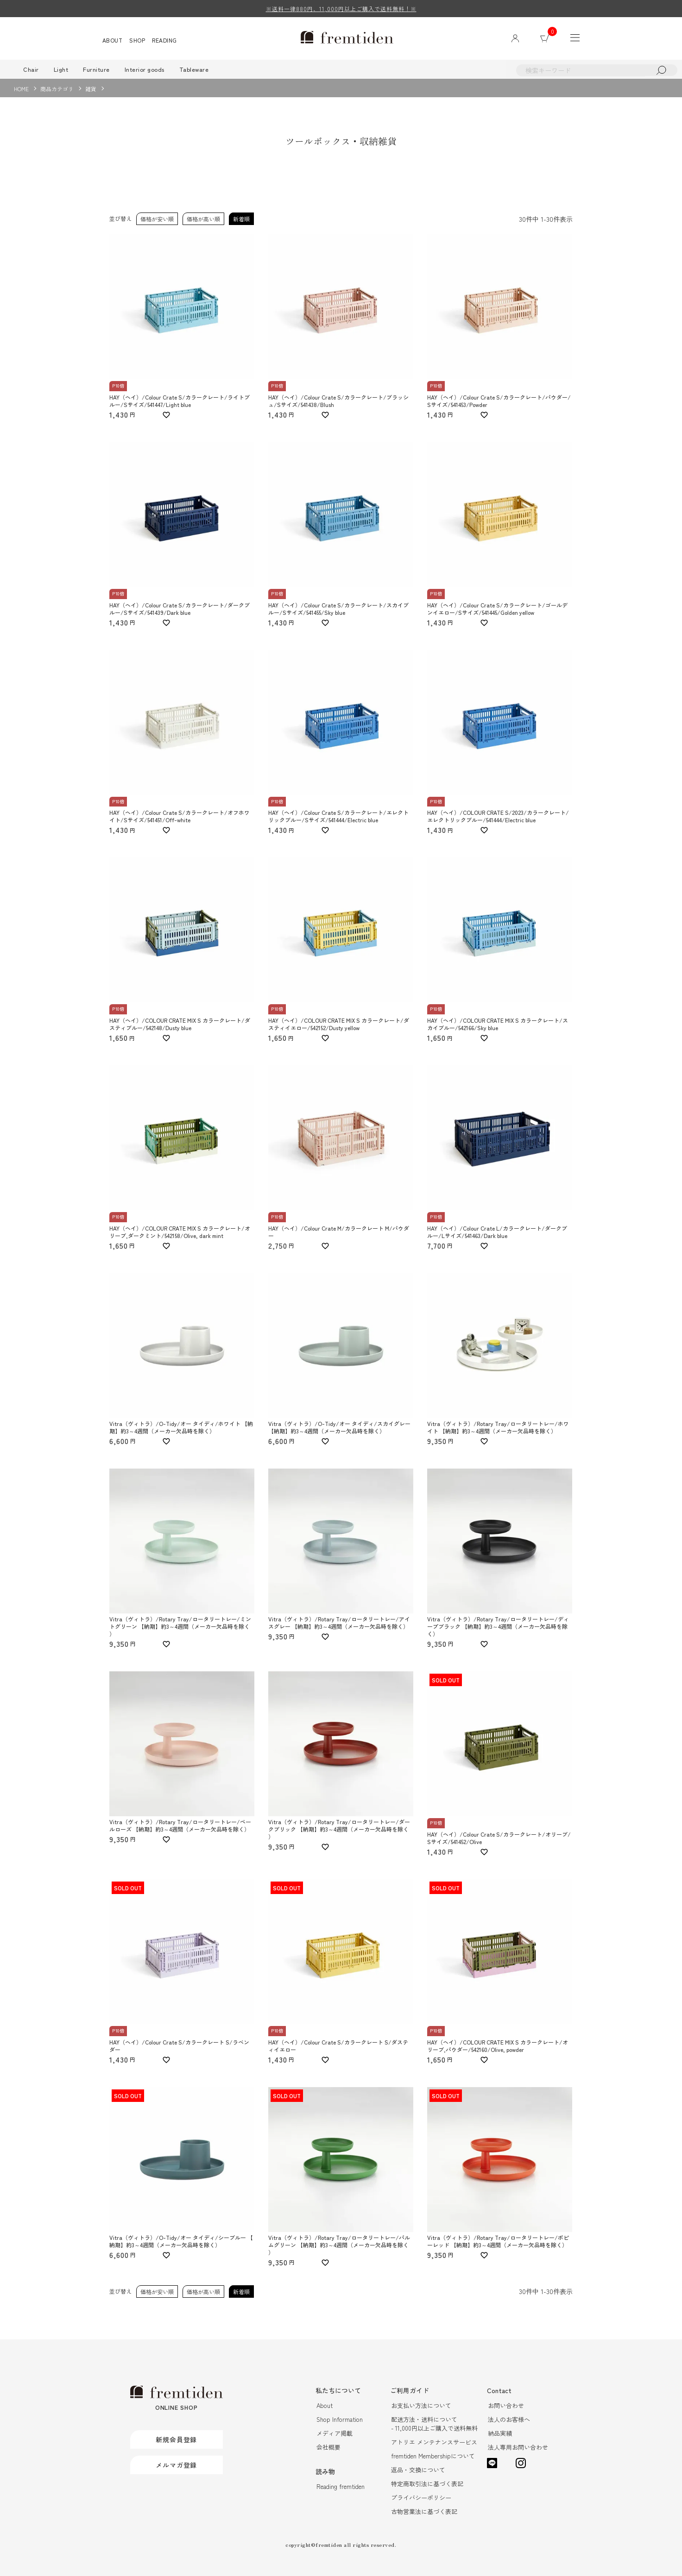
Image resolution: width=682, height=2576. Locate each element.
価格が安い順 (157, 219)
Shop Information (339, 2419)
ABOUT (112, 40)
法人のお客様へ (509, 2419)
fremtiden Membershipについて (433, 2455)
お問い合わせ (506, 2405)
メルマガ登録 (176, 2465)
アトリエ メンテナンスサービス (434, 2442)
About (324, 2405)
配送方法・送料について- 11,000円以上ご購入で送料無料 (434, 2423)
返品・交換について (418, 2469)
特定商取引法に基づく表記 (427, 2483)
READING (164, 40)
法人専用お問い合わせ (518, 2447)
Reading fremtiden (340, 2486)
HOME (21, 89)
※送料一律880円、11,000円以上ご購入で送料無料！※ (341, 9)
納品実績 (500, 2433)
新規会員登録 (176, 2439)
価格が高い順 (203, 219)
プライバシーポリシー (421, 2497)
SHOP (137, 40)
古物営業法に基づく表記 (424, 2511)
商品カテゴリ (57, 89)
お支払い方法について (421, 2405)
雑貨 (90, 89)
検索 (661, 70)
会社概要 (328, 2447)
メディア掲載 (334, 2433)
